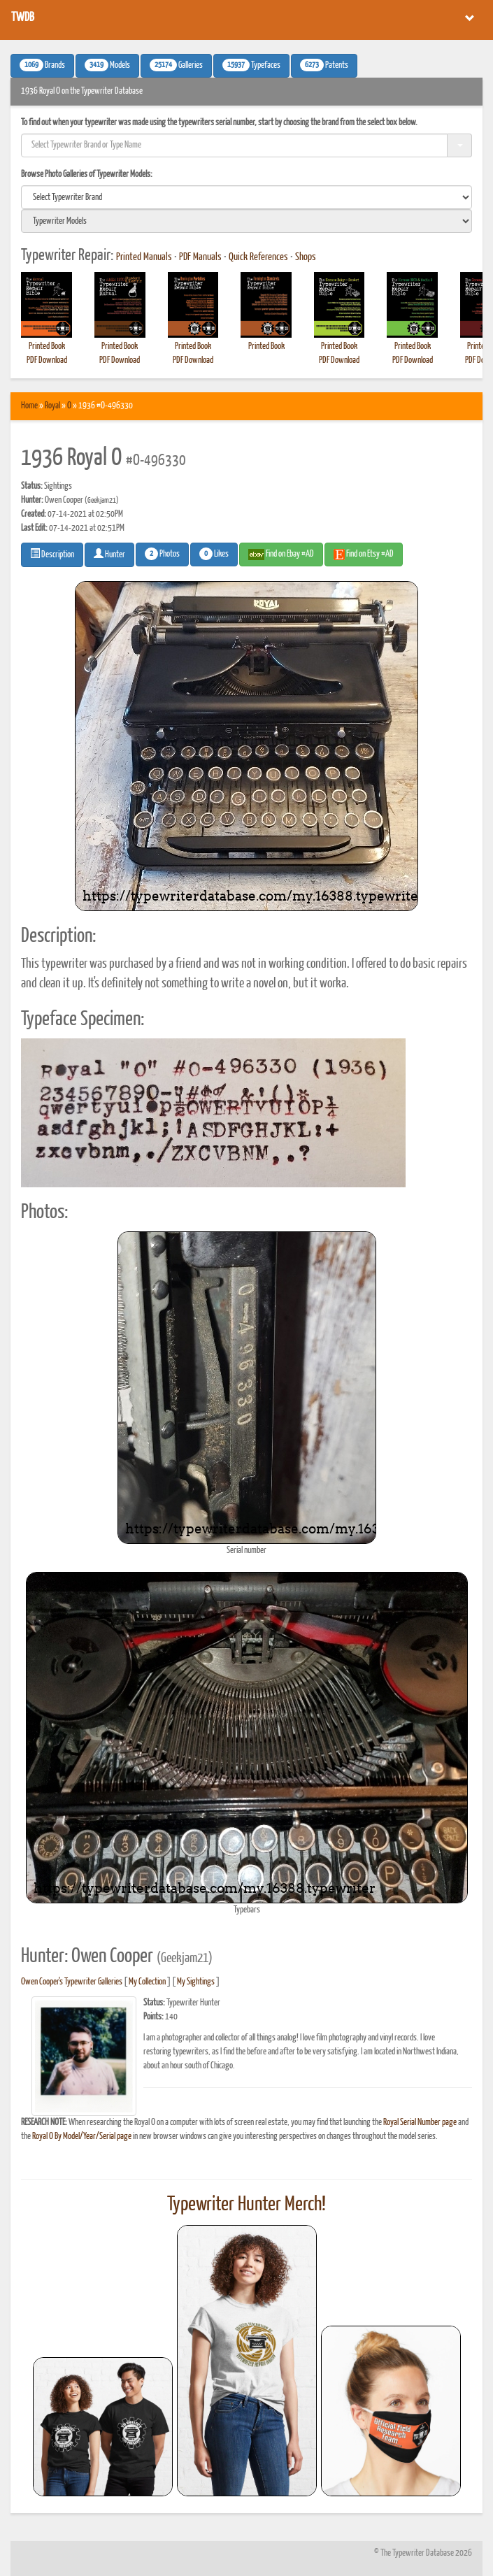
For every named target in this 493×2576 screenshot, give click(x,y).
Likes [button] (214, 554)
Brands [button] (42, 65)
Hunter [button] (109, 553)
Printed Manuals (144, 257)
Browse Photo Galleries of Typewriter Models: (86, 174)
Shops (305, 257)
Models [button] (107, 65)
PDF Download (47, 360)
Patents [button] (324, 65)
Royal (52, 405)
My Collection (147, 1982)
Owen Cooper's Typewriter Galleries (71, 1982)
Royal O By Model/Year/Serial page (81, 2136)
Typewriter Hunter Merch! (246, 2204)
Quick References (258, 257)
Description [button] (52, 553)
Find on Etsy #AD (364, 554)
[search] (246, 197)
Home (29, 405)
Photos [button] (162, 554)
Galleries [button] (176, 65)
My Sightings (196, 1982)
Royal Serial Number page (420, 2122)
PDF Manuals (200, 257)
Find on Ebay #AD (281, 554)
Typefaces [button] (251, 65)
